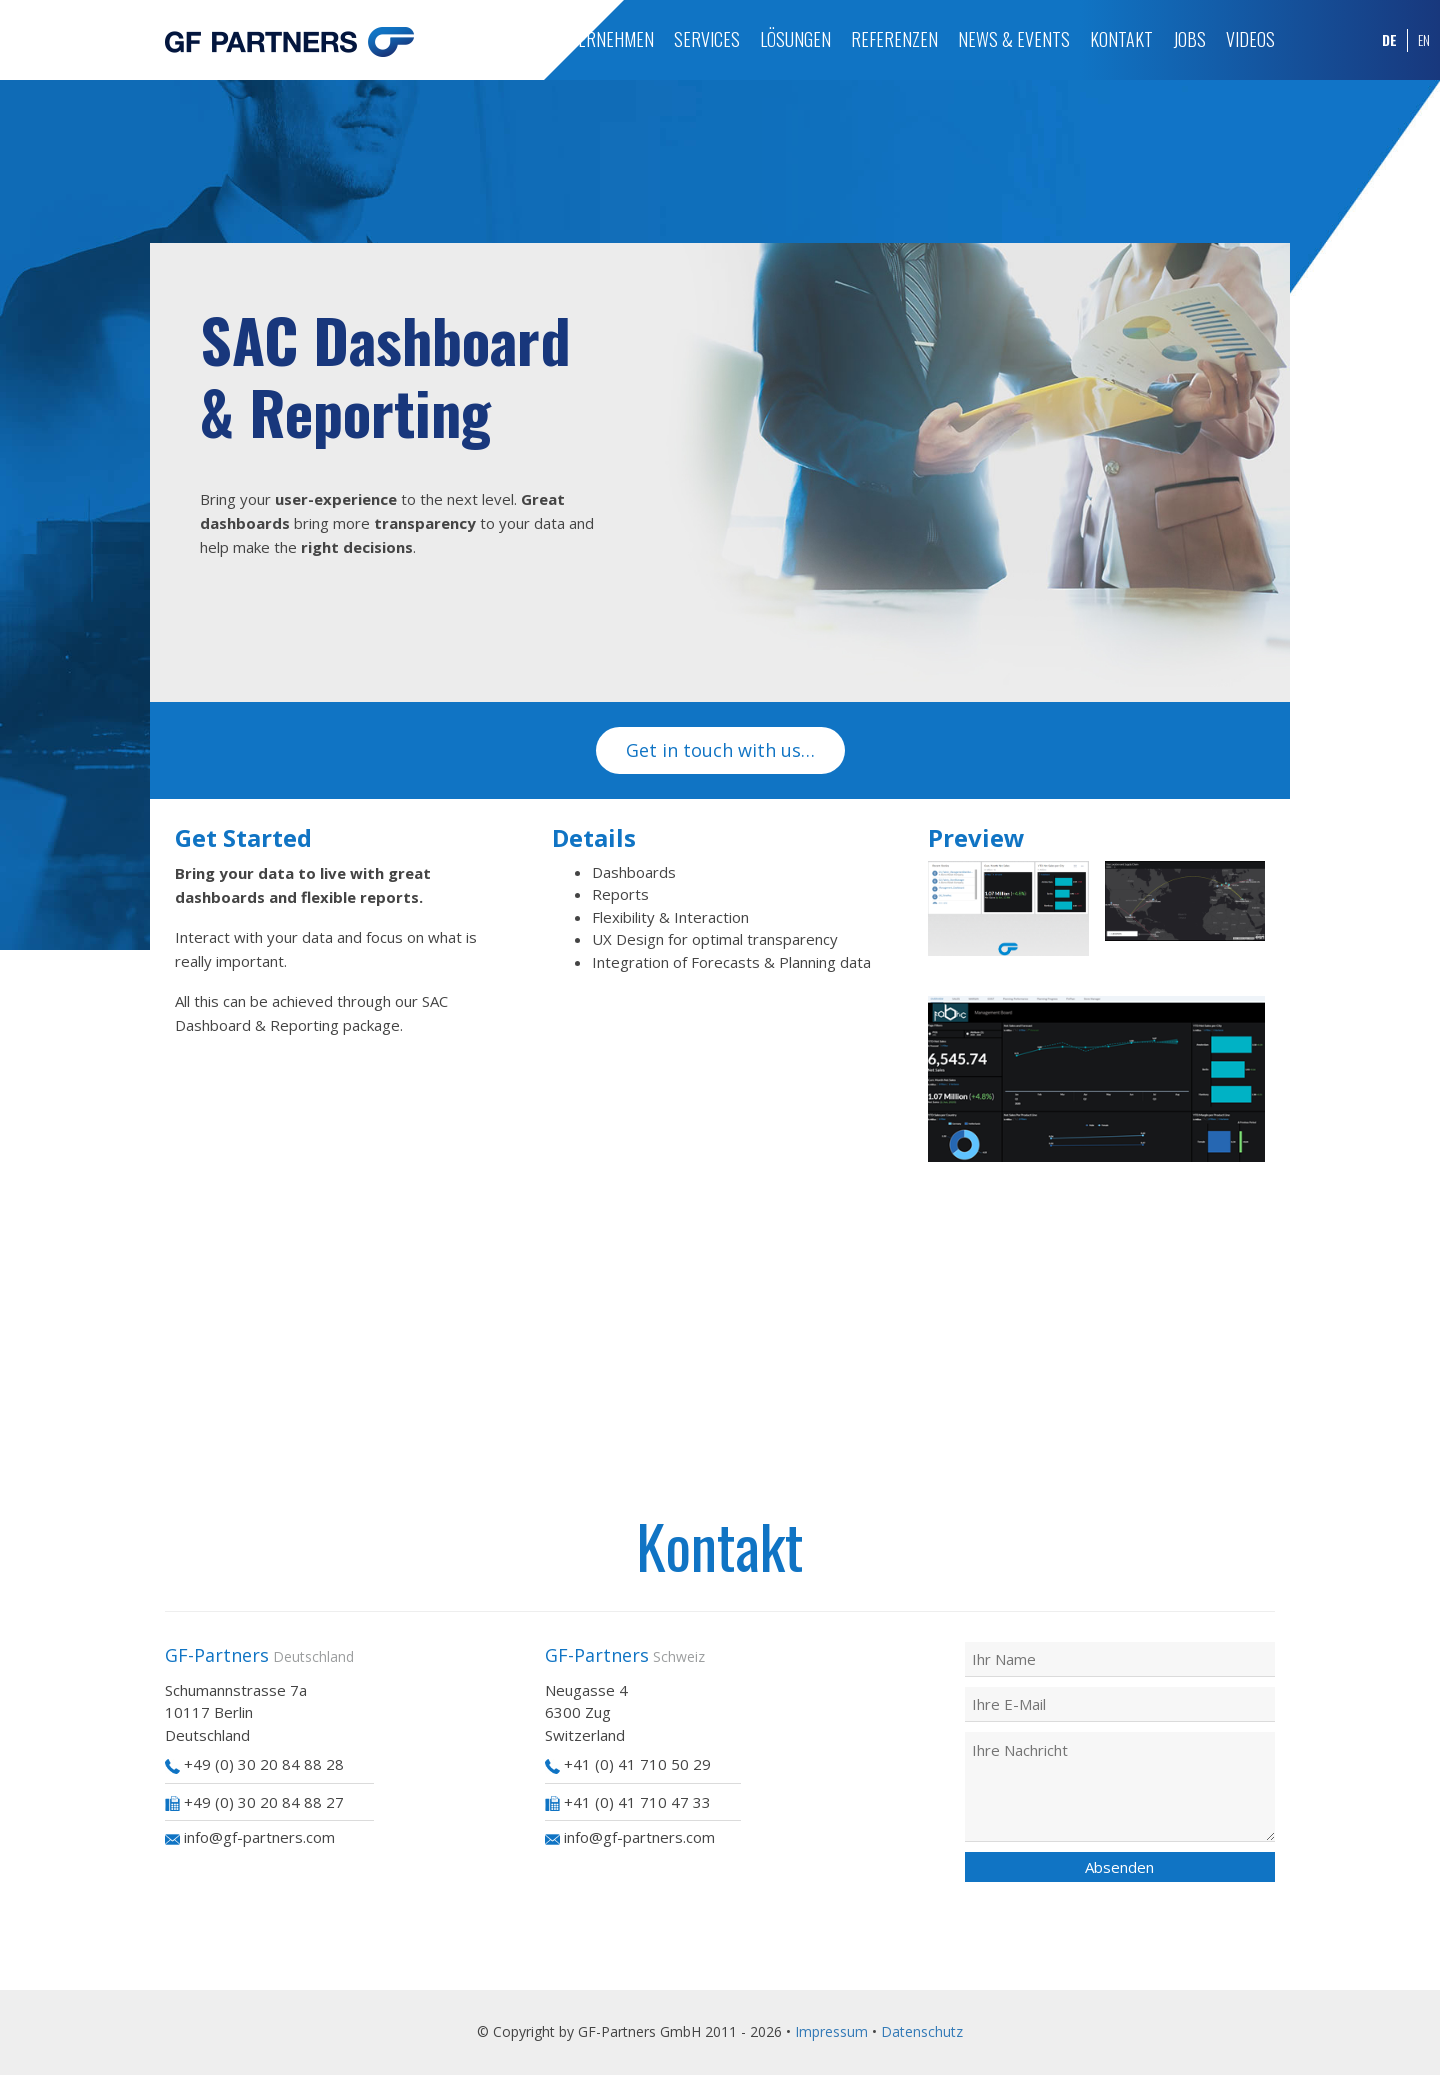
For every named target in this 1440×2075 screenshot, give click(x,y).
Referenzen (894, 39)
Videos (1250, 39)
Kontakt (1121, 39)
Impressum (831, 2031)
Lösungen (795, 39)
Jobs (1189, 39)
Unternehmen (602, 39)
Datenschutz (922, 2031)
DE (1389, 39)
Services (707, 39)
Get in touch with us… (720, 750)
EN (1424, 39)
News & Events (1014, 39)
